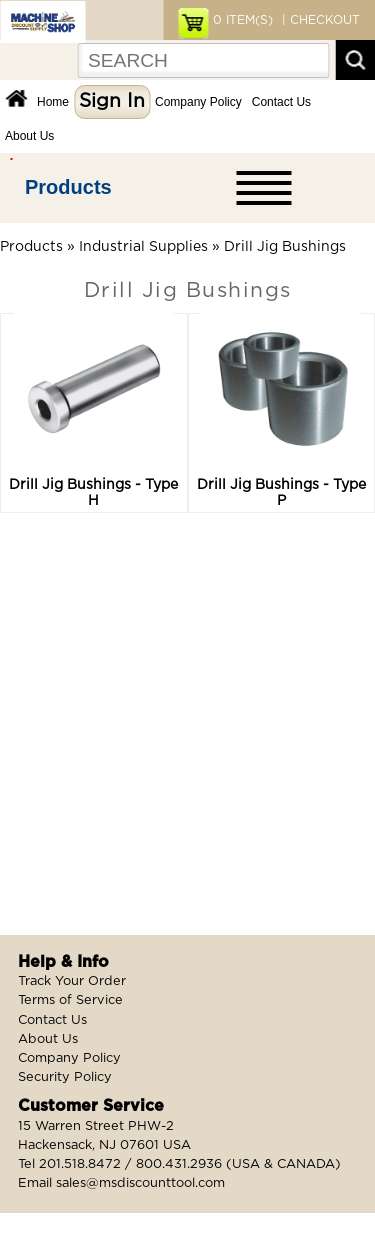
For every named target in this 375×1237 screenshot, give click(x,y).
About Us (29, 136)
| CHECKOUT (319, 20)
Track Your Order (72, 981)
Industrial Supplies (143, 247)
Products (68, 187)
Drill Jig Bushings (285, 247)
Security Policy (65, 1077)
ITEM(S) (243, 20)
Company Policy (198, 102)
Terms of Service (70, 1000)
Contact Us (281, 102)
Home (53, 102)
